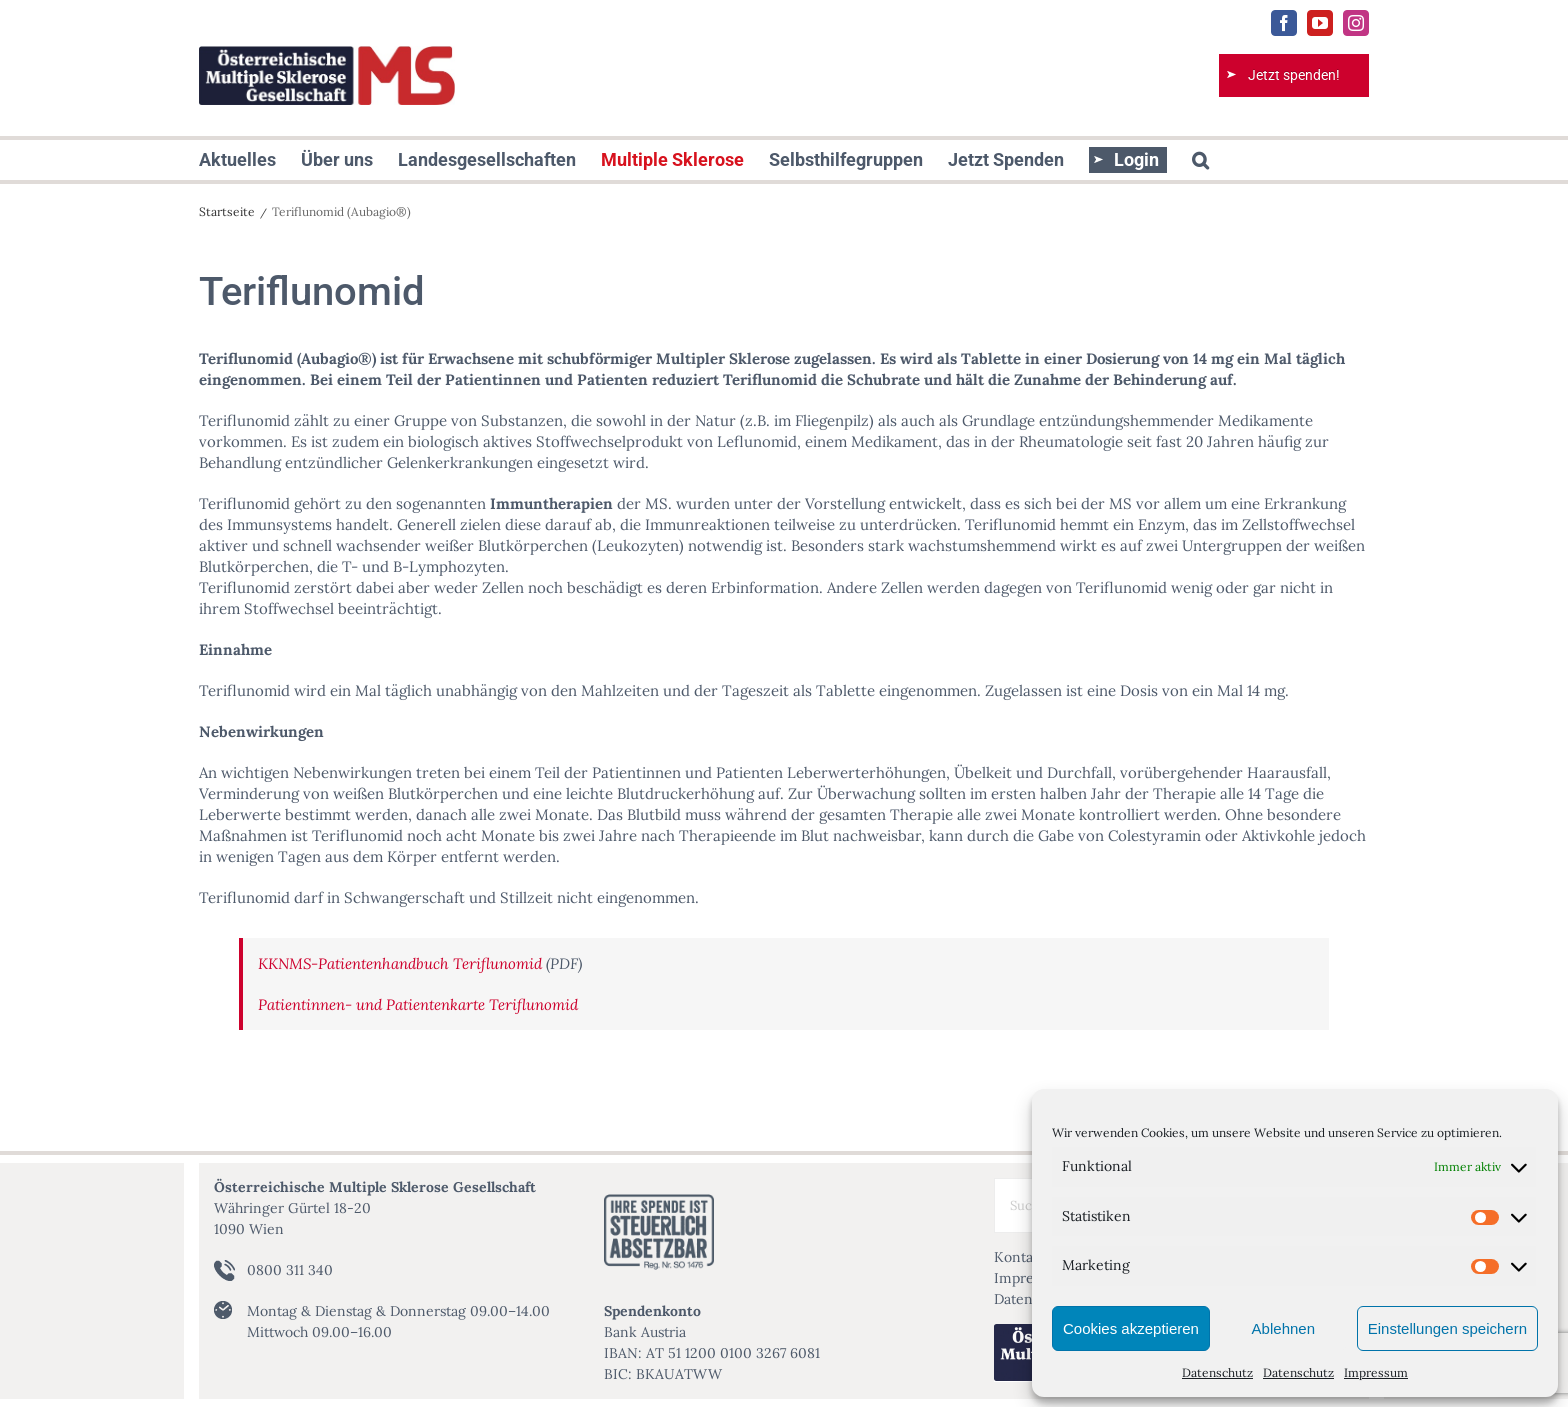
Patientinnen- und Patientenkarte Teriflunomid (418, 1004)
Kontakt (1020, 1257)
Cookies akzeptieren (1131, 1328)
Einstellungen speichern (1447, 1328)
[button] (1200, 160)
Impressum (1376, 1372)
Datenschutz (1217, 1372)
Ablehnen (1283, 1328)
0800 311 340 (290, 1270)
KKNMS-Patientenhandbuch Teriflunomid (400, 963)
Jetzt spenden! (1294, 75)
